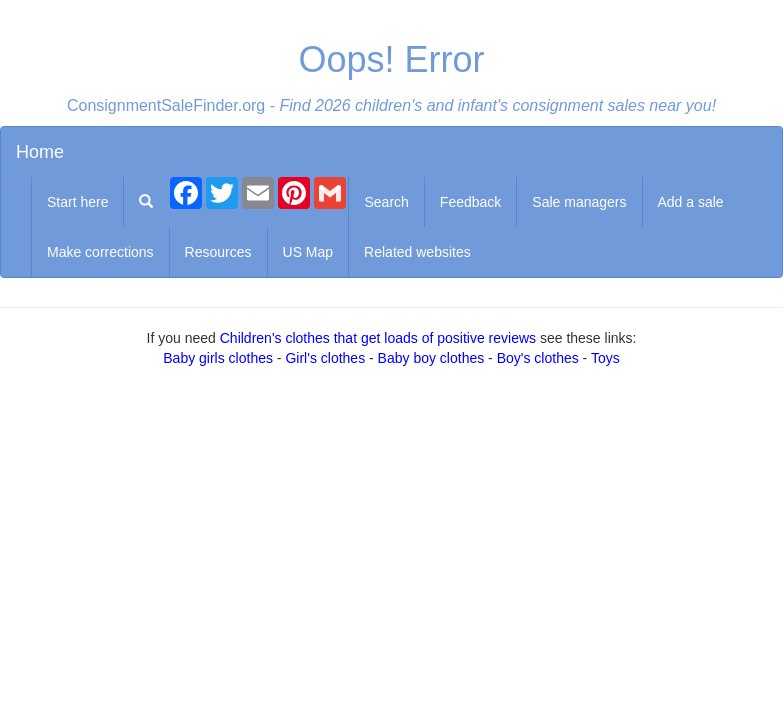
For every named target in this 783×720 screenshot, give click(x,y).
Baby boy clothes (431, 358)
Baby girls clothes (218, 358)
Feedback (470, 202)
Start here (77, 202)
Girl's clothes (325, 358)
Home (40, 152)
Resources (218, 252)
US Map (308, 252)
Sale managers (579, 202)
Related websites (417, 252)
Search (386, 202)
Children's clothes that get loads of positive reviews (378, 338)
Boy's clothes (538, 358)
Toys (605, 358)
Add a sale (691, 202)
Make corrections (100, 252)
